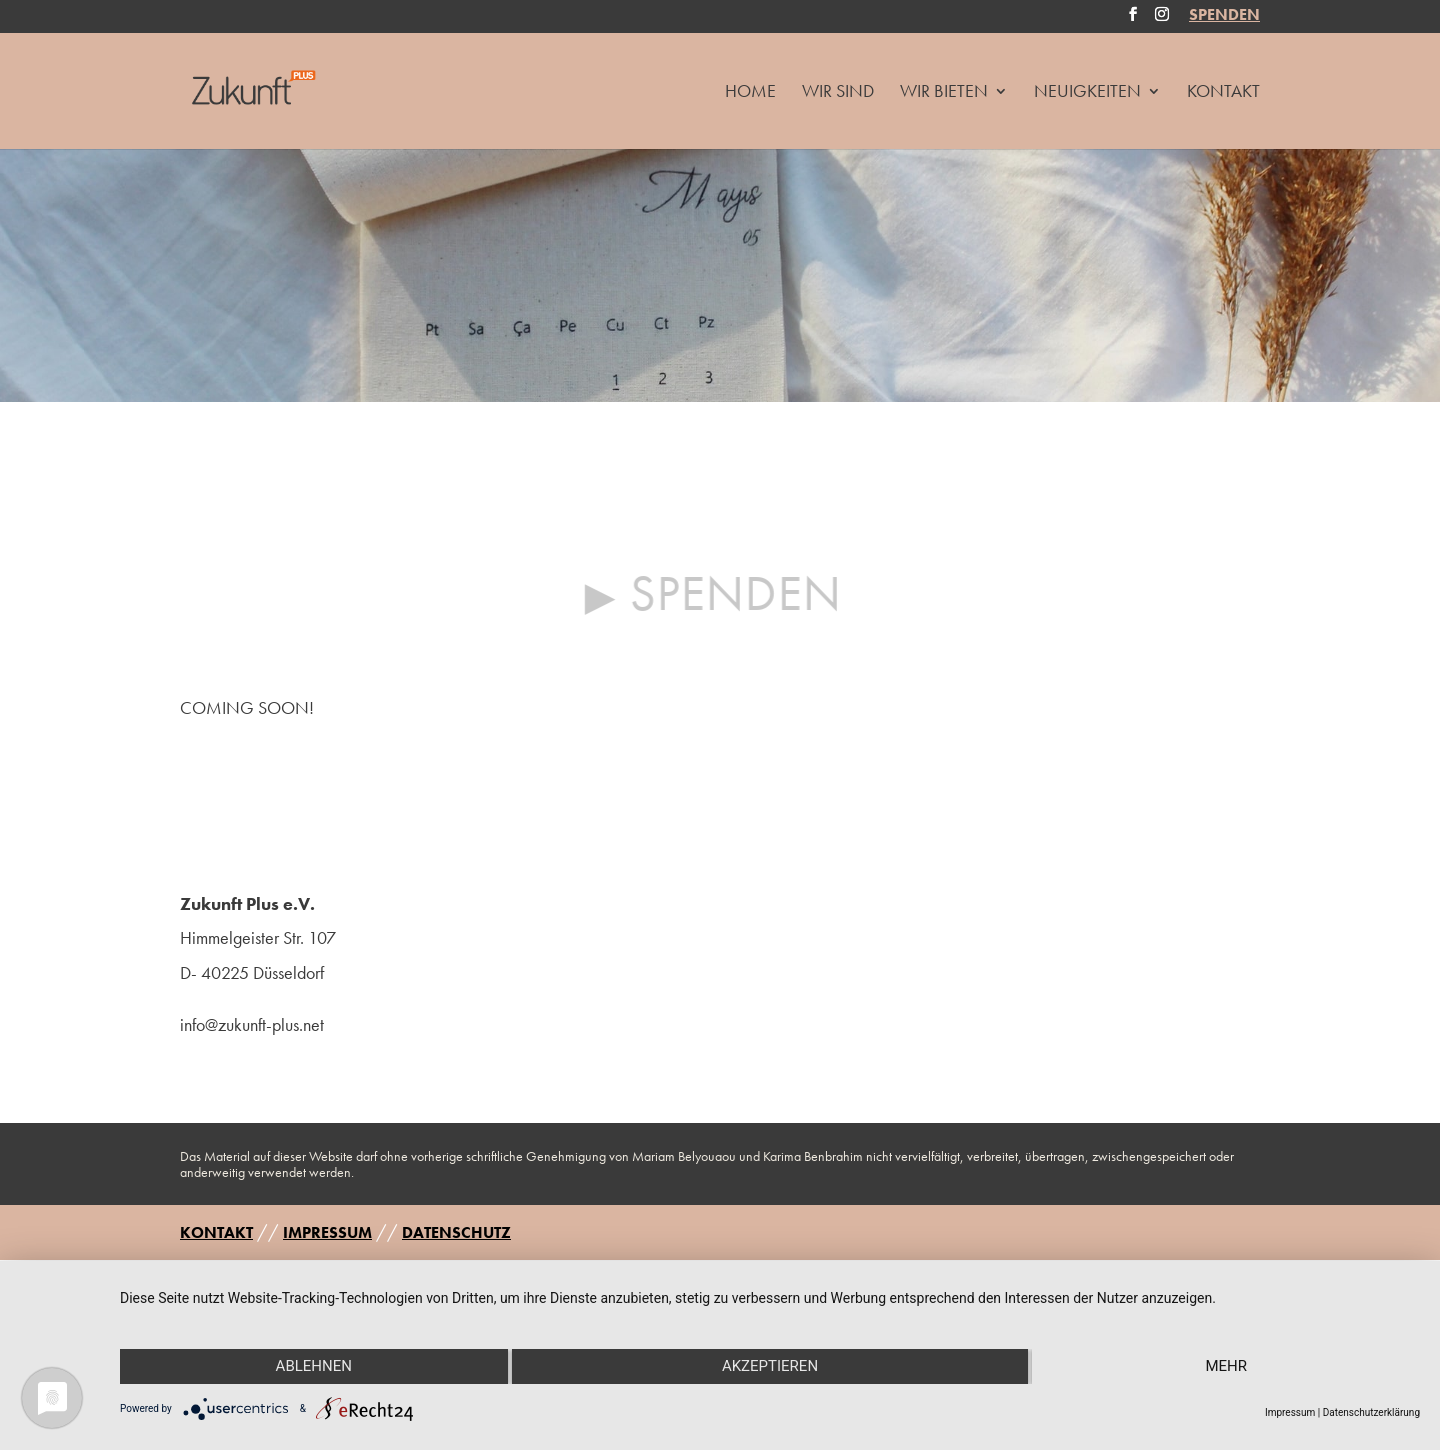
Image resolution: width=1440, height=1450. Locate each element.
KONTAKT (216, 1232)
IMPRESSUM (327, 1232)
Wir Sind (838, 93)
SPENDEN (1224, 17)
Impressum (1290, 1412)
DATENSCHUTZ (456, 1232)
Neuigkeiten (1087, 93)
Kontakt (1223, 93)
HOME (750, 93)
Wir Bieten (944, 93)
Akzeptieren (770, 1366)
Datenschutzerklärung (1371, 1412)
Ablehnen (314, 1366)
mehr (1226, 1366)
